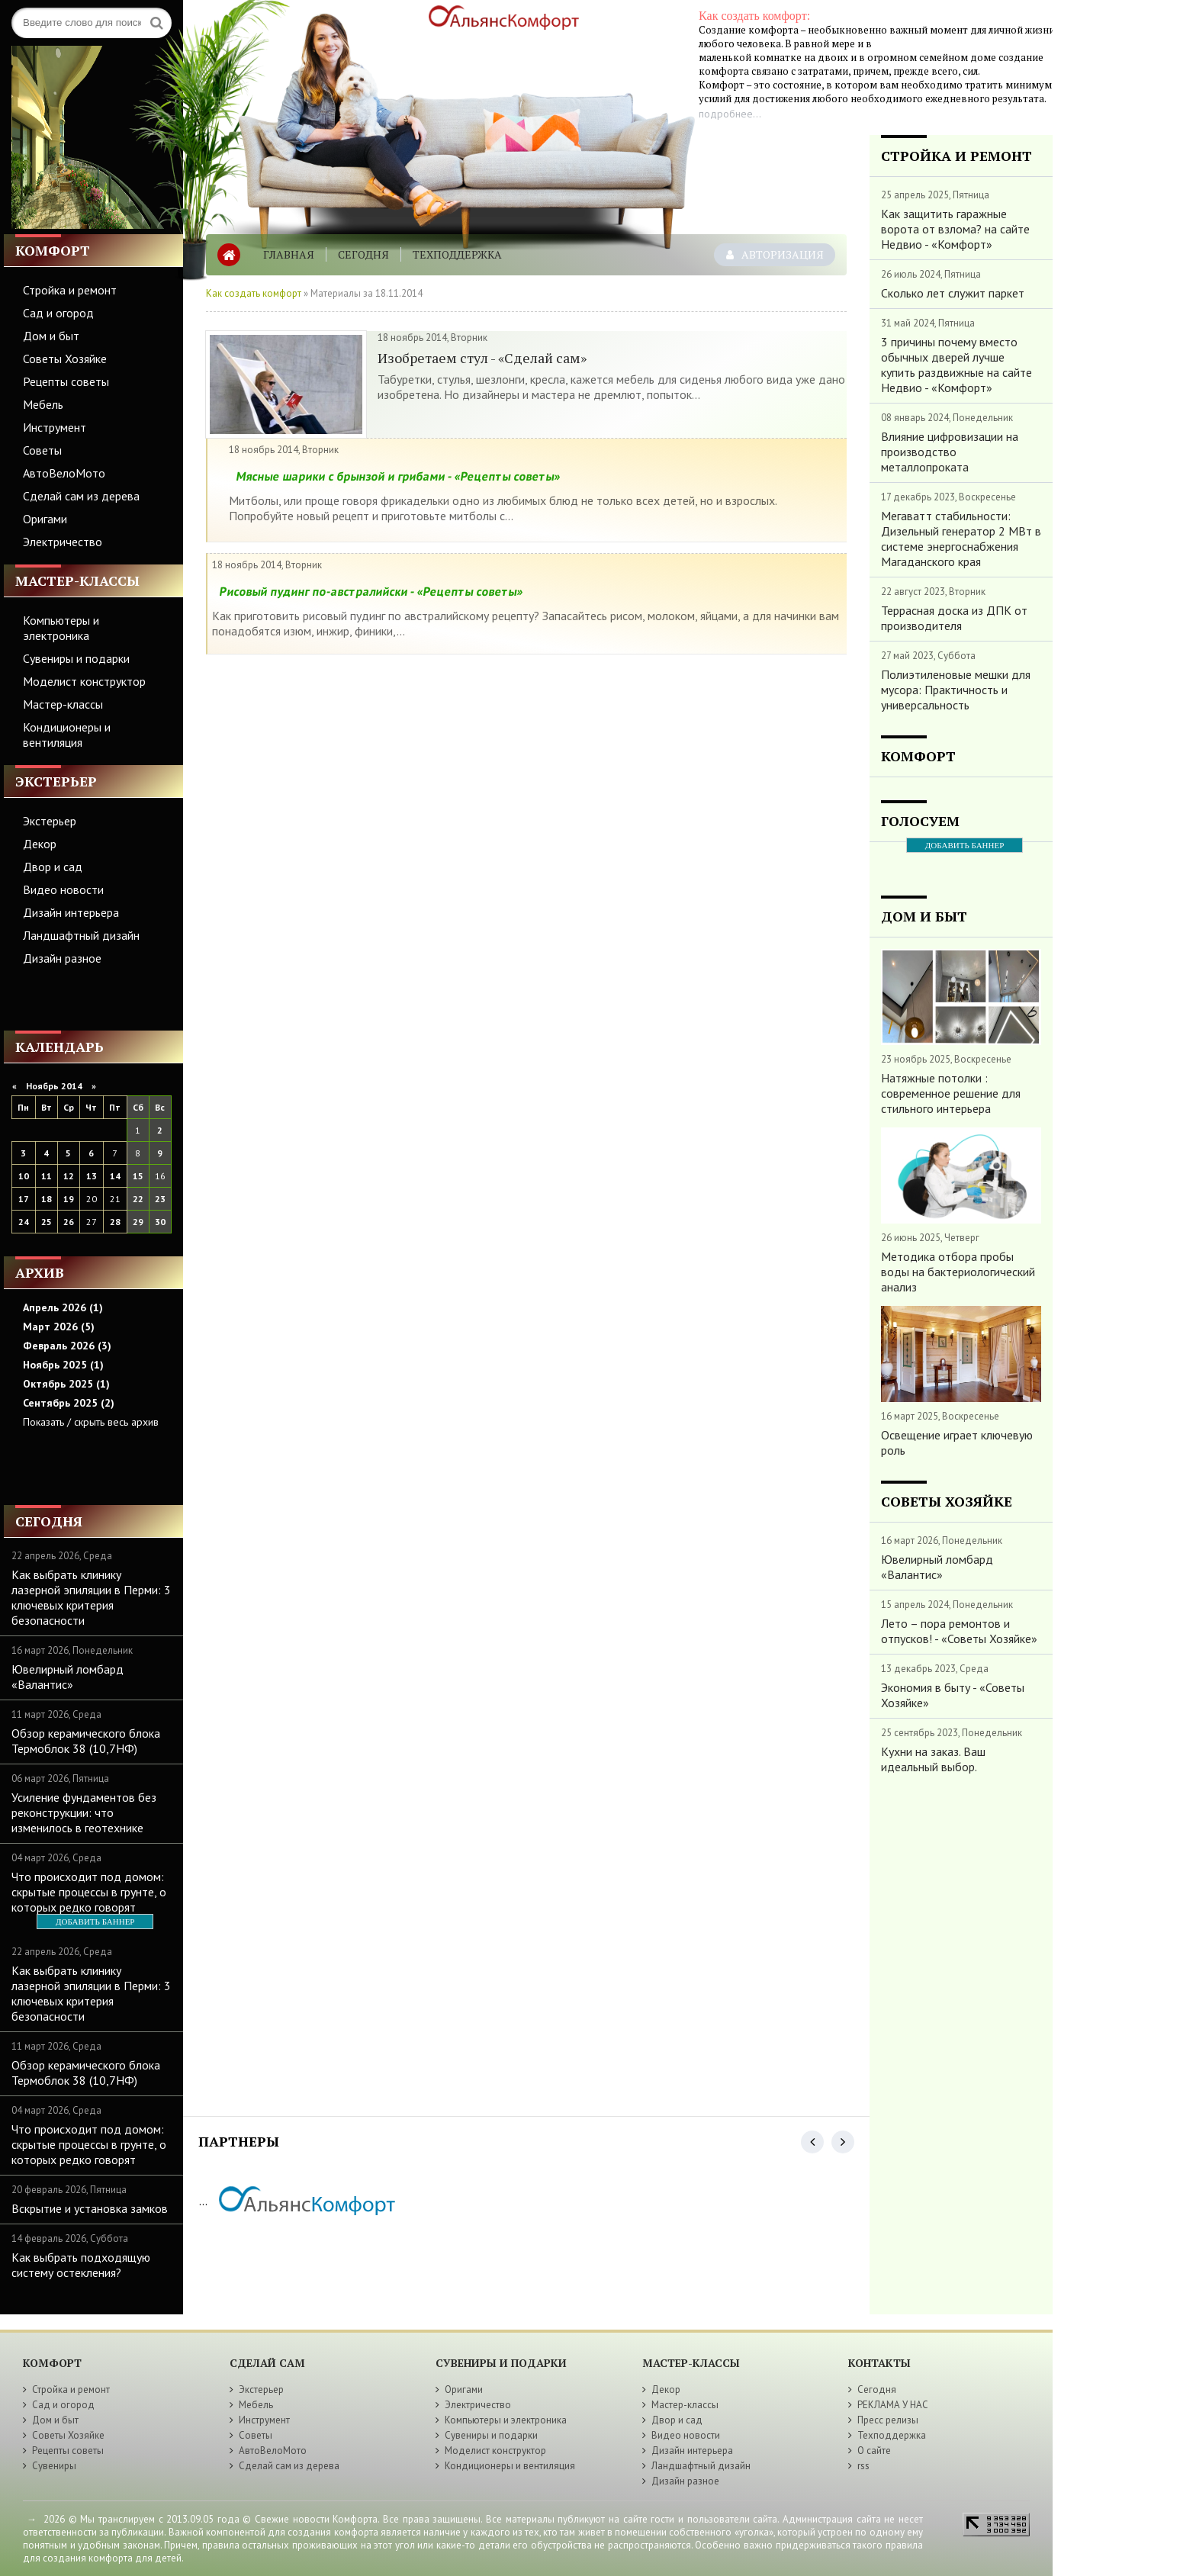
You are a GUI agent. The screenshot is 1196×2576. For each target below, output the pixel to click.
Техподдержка (457, 254)
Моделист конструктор (84, 681)
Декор (39, 843)
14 (115, 1176)
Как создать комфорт (253, 293)
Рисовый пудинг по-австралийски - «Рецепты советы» (371, 591)
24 (23, 1221)
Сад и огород (58, 312)
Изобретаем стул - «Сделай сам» (482, 358)
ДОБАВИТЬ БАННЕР (95, 1921)
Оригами (45, 518)
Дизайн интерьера (71, 912)
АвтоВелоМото (64, 473)
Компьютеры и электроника (61, 628)
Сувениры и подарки (76, 658)
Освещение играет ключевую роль (957, 1442)
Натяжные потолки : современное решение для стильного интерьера (951, 1093)
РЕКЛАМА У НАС (892, 2404)
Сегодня (363, 254)
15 (138, 1176)
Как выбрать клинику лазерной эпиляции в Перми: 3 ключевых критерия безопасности (91, 1597)
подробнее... (730, 114)
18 (46, 1198)
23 (160, 1198)
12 (68, 1176)
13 (91, 1176)
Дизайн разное (62, 958)
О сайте (874, 2450)
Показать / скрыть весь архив (91, 1422)
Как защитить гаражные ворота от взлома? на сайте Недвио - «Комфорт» (955, 229)
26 (68, 1221)
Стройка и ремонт (70, 289)
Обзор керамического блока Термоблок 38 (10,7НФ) (85, 1740)
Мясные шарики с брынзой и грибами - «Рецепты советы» (398, 476)
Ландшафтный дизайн (81, 935)
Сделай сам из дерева (81, 495)
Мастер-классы (63, 704)
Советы (42, 450)
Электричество (62, 541)
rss (863, 2465)
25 (46, 1221)
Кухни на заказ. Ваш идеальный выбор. (933, 1759)
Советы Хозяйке (65, 358)
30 (160, 1221)
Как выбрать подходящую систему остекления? (80, 2265)
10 (23, 1176)
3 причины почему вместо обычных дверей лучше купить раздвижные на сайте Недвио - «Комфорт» (956, 364)
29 (138, 1221)
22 (138, 1198)
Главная (288, 254)
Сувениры (54, 2465)
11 (46, 1176)
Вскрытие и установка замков (89, 2208)
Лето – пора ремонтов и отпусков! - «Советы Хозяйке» (959, 1631)
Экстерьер (49, 820)
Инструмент (54, 427)
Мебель (43, 404)
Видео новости (63, 889)
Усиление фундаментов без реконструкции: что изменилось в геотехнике (83, 1812)
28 (115, 1221)
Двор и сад (52, 866)
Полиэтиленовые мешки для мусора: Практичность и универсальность (955, 689)
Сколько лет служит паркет (952, 293)
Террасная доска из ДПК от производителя (954, 618)
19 (68, 1198)
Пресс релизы (887, 2420)
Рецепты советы (66, 381)
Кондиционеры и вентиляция (67, 734)
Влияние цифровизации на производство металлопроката (949, 451)
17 (23, 1198)
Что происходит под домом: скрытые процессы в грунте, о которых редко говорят (88, 1892)
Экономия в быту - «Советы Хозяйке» (952, 1695)
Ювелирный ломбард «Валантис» (67, 1676)
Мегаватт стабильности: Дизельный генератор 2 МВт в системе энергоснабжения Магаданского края (961, 538)
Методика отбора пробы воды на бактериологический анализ (958, 1271)
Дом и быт (51, 335)
